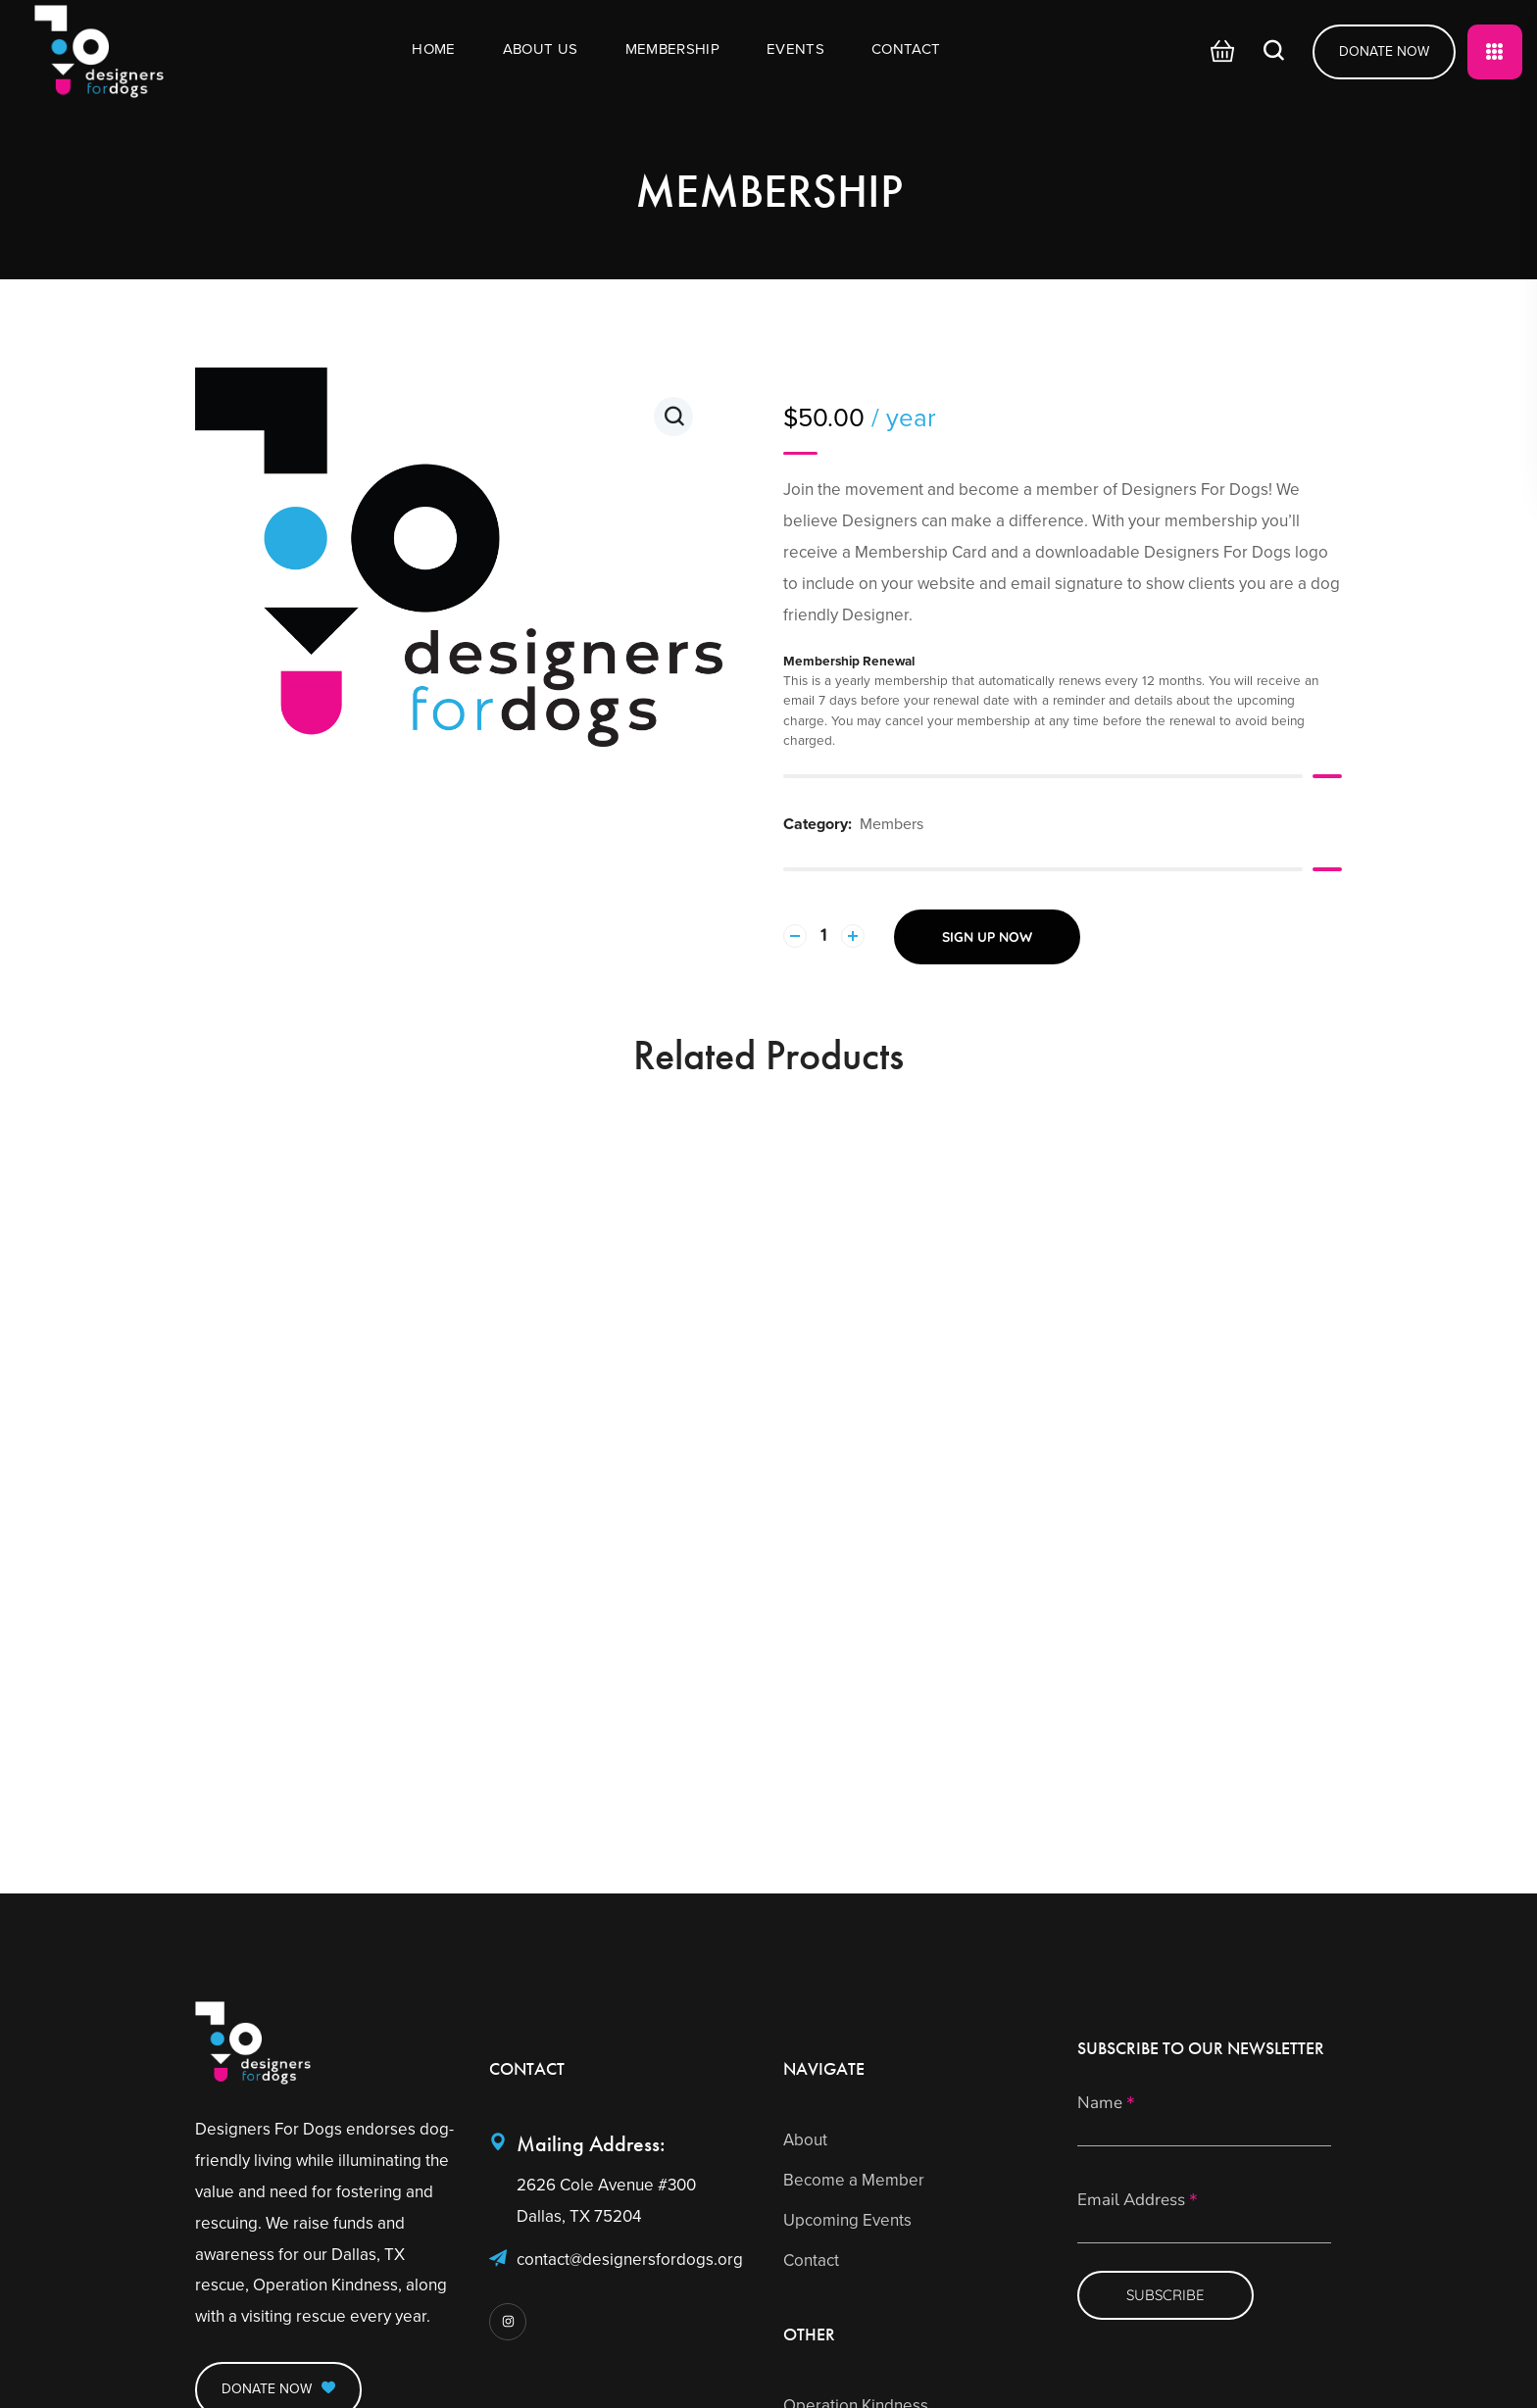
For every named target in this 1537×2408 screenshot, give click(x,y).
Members (891, 823)
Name (1106, 2104)
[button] (1217, 52)
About (805, 2140)
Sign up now (987, 937)
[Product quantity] (824, 936)
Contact (811, 2260)
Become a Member (853, 2180)
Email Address (1137, 2201)
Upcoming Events (847, 2220)
